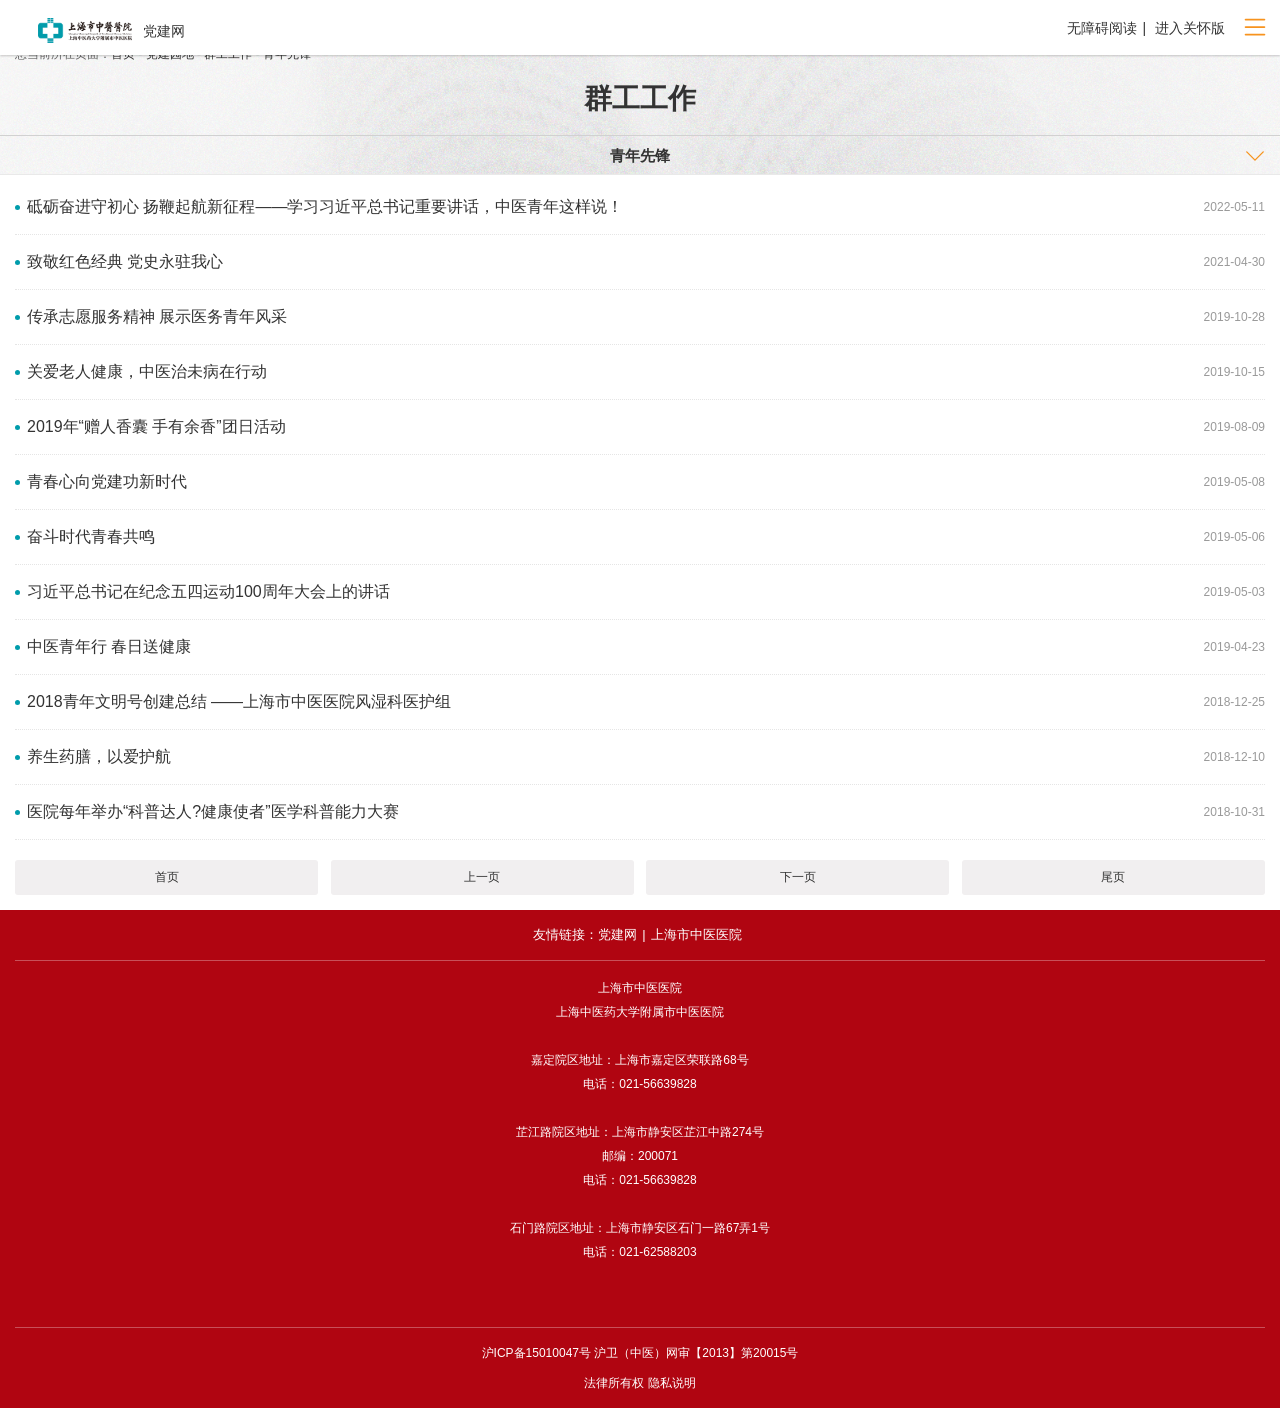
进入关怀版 (1188, 28)
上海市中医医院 (696, 934)
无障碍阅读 (1102, 28)
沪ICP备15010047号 (536, 1353)
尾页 (1113, 877)
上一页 (482, 877)
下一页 (798, 877)
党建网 (617, 934)
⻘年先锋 (640, 155)
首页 (167, 877)
